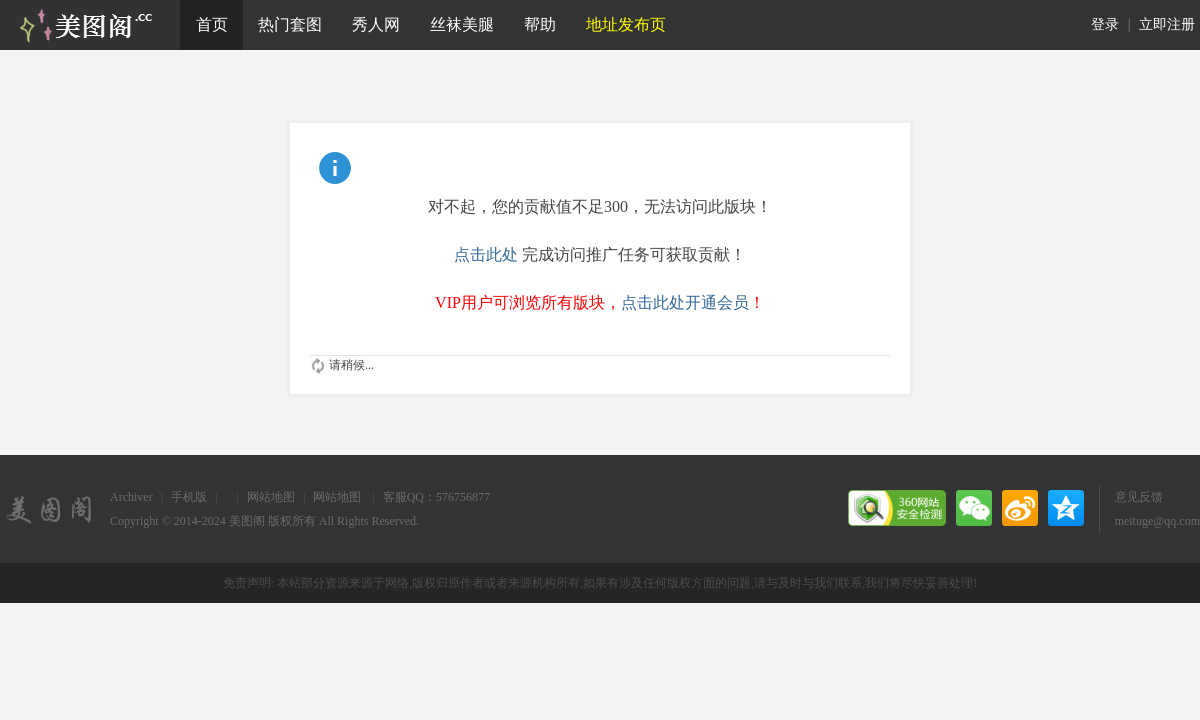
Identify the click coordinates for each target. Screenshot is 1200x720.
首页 (212, 24)
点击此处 (486, 254)
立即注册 (1167, 24)
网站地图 (271, 497)
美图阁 (247, 521)
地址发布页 (626, 24)
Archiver (131, 497)
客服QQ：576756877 (436, 497)
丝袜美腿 (462, 24)
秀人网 (376, 24)
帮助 (540, 24)
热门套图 (290, 24)
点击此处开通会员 (685, 302)
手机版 (189, 497)
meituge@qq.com (1157, 521)
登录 (1105, 24)
